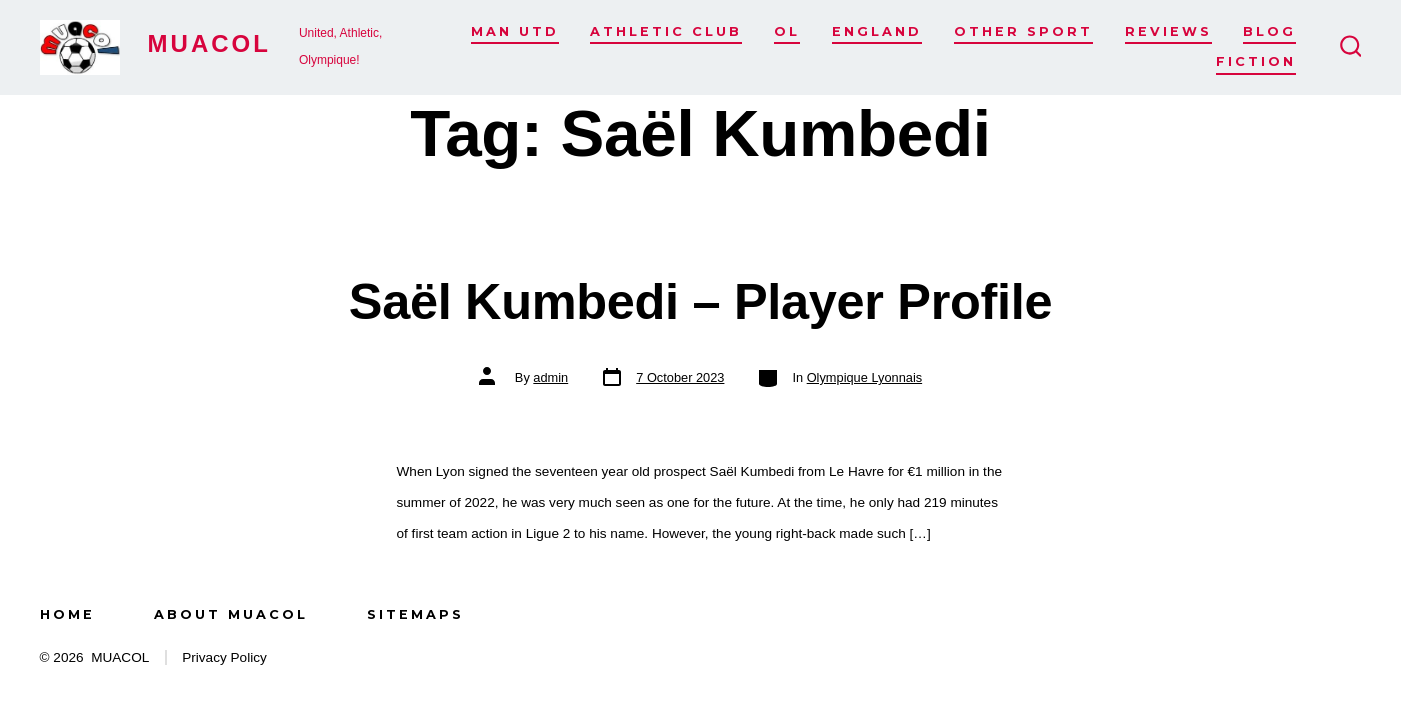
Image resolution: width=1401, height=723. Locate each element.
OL (787, 31)
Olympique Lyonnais (864, 377)
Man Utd (515, 31)
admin (550, 377)
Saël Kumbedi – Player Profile (700, 301)
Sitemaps (415, 614)
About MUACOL (231, 614)
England (877, 31)
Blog (1269, 31)
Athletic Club (666, 31)
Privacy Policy (224, 657)
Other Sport (1023, 31)
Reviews (1168, 31)
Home (67, 614)
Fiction (1256, 61)
